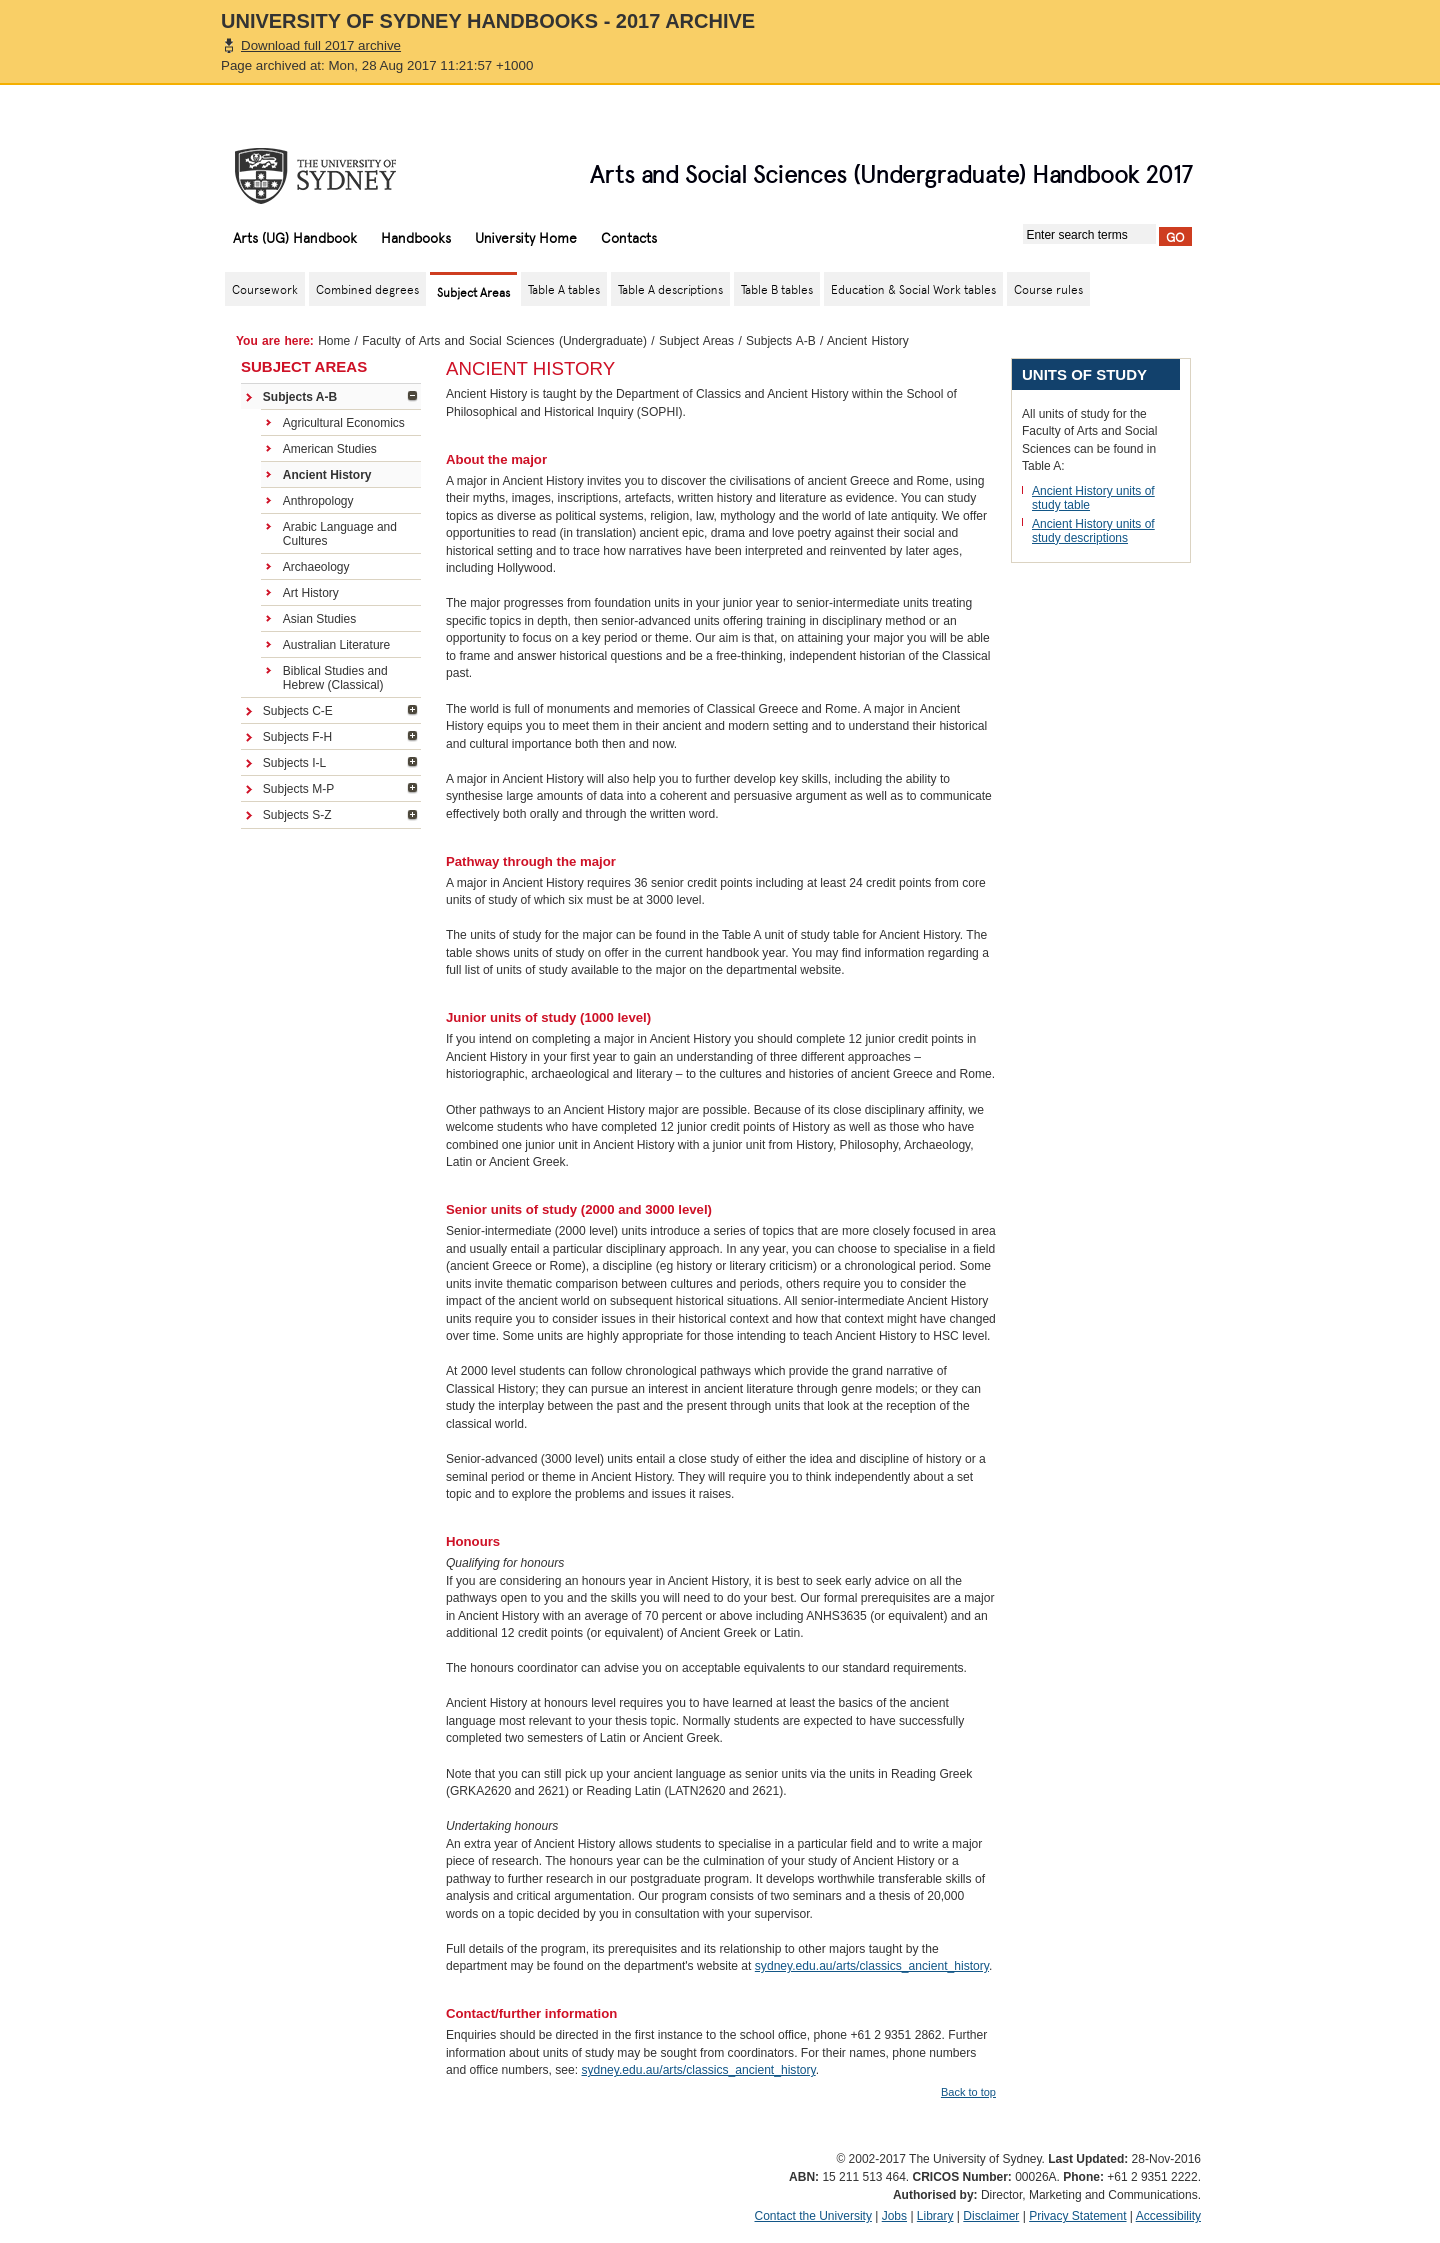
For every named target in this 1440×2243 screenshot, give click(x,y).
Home (334, 341)
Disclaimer (991, 2216)
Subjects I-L (294, 763)
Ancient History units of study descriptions (1093, 531)
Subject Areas (696, 341)
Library (935, 2216)
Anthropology (318, 501)
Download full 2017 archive (321, 45)
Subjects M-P (298, 789)
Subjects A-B (781, 341)
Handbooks (416, 237)
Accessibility (1168, 2216)
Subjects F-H (297, 737)
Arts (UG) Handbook (295, 237)
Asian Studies (319, 619)
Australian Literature (336, 645)
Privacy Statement (1077, 2216)
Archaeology (316, 567)
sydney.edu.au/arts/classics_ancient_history (872, 1966)
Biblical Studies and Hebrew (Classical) (335, 678)
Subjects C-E (298, 711)
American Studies (330, 449)
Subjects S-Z (297, 815)
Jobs (894, 2216)
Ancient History (327, 475)
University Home (526, 237)
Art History (311, 593)
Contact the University (813, 2216)
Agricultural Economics (344, 423)
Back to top (968, 2092)
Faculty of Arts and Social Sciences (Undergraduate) (504, 341)
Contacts (629, 237)
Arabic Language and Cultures (340, 534)
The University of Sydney (335, 176)
